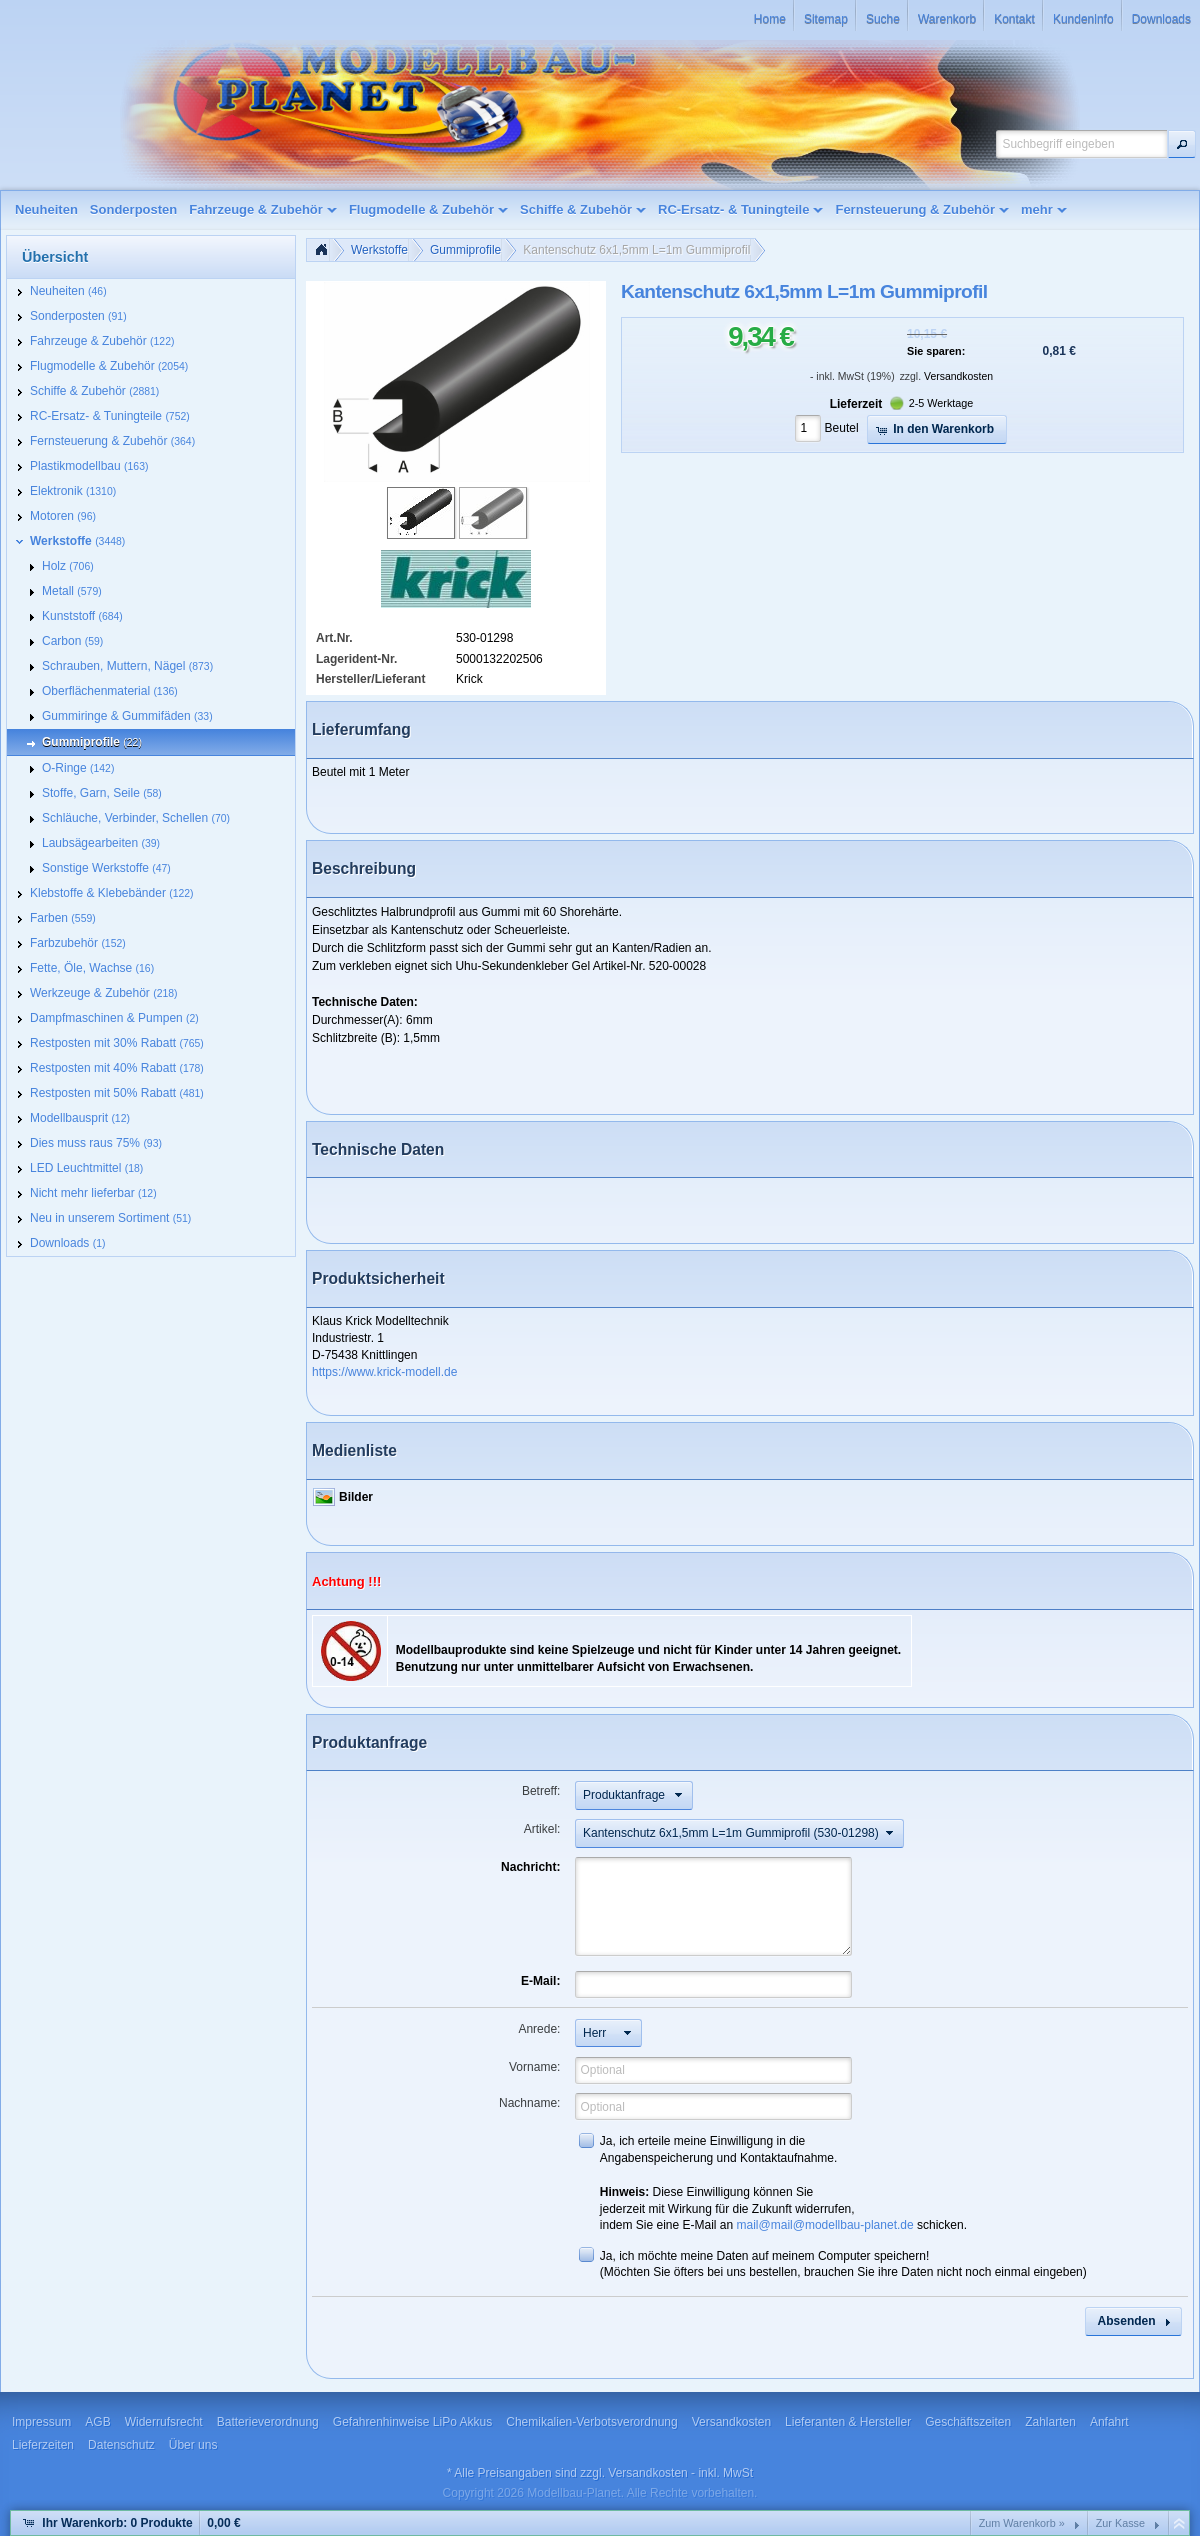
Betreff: (541, 1791)
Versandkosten (958, 376)
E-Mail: (540, 1981)
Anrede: (539, 2029)
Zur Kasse (1120, 2523)
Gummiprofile (465, 250)
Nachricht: (530, 1867)
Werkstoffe (379, 250)
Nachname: (529, 2103)
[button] (1182, 144)
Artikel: (542, 1829)
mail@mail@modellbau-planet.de (825, 2225)
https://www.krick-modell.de (384, 1372)
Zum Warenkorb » (1022, 2523)
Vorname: (534, 2067)
